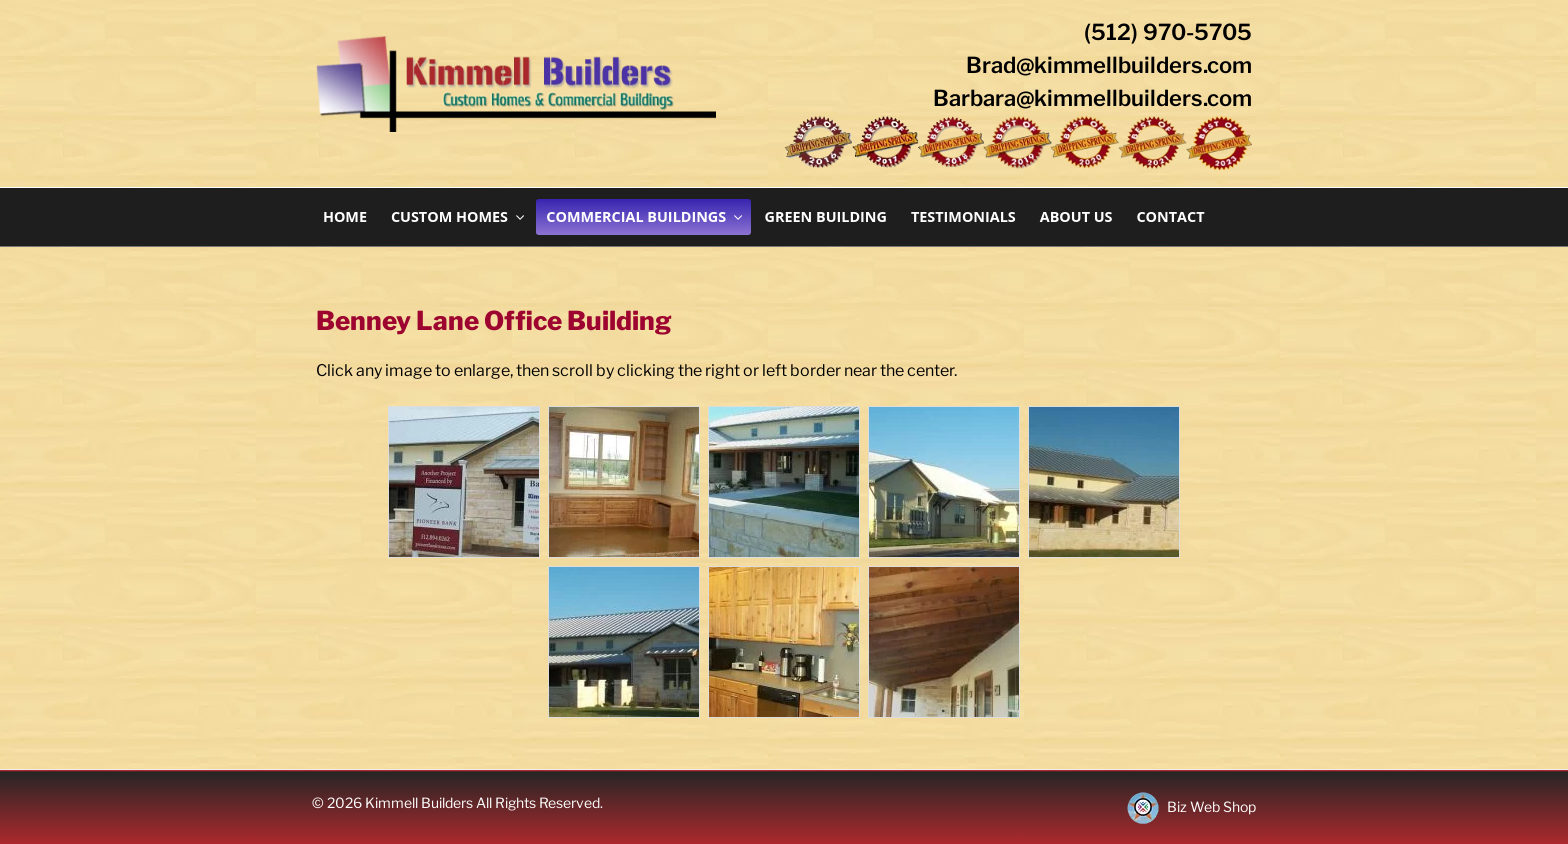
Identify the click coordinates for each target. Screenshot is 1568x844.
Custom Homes (459, 216)
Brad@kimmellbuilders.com (1109, 65)
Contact (1170, 216)
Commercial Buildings (645, 216)
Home (345, 216)
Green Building (826, 216)
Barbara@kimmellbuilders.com (1092, 98)
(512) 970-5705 (1168, 32)
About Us (1076, 216)
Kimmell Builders (420, 802)
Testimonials (963, 216)
